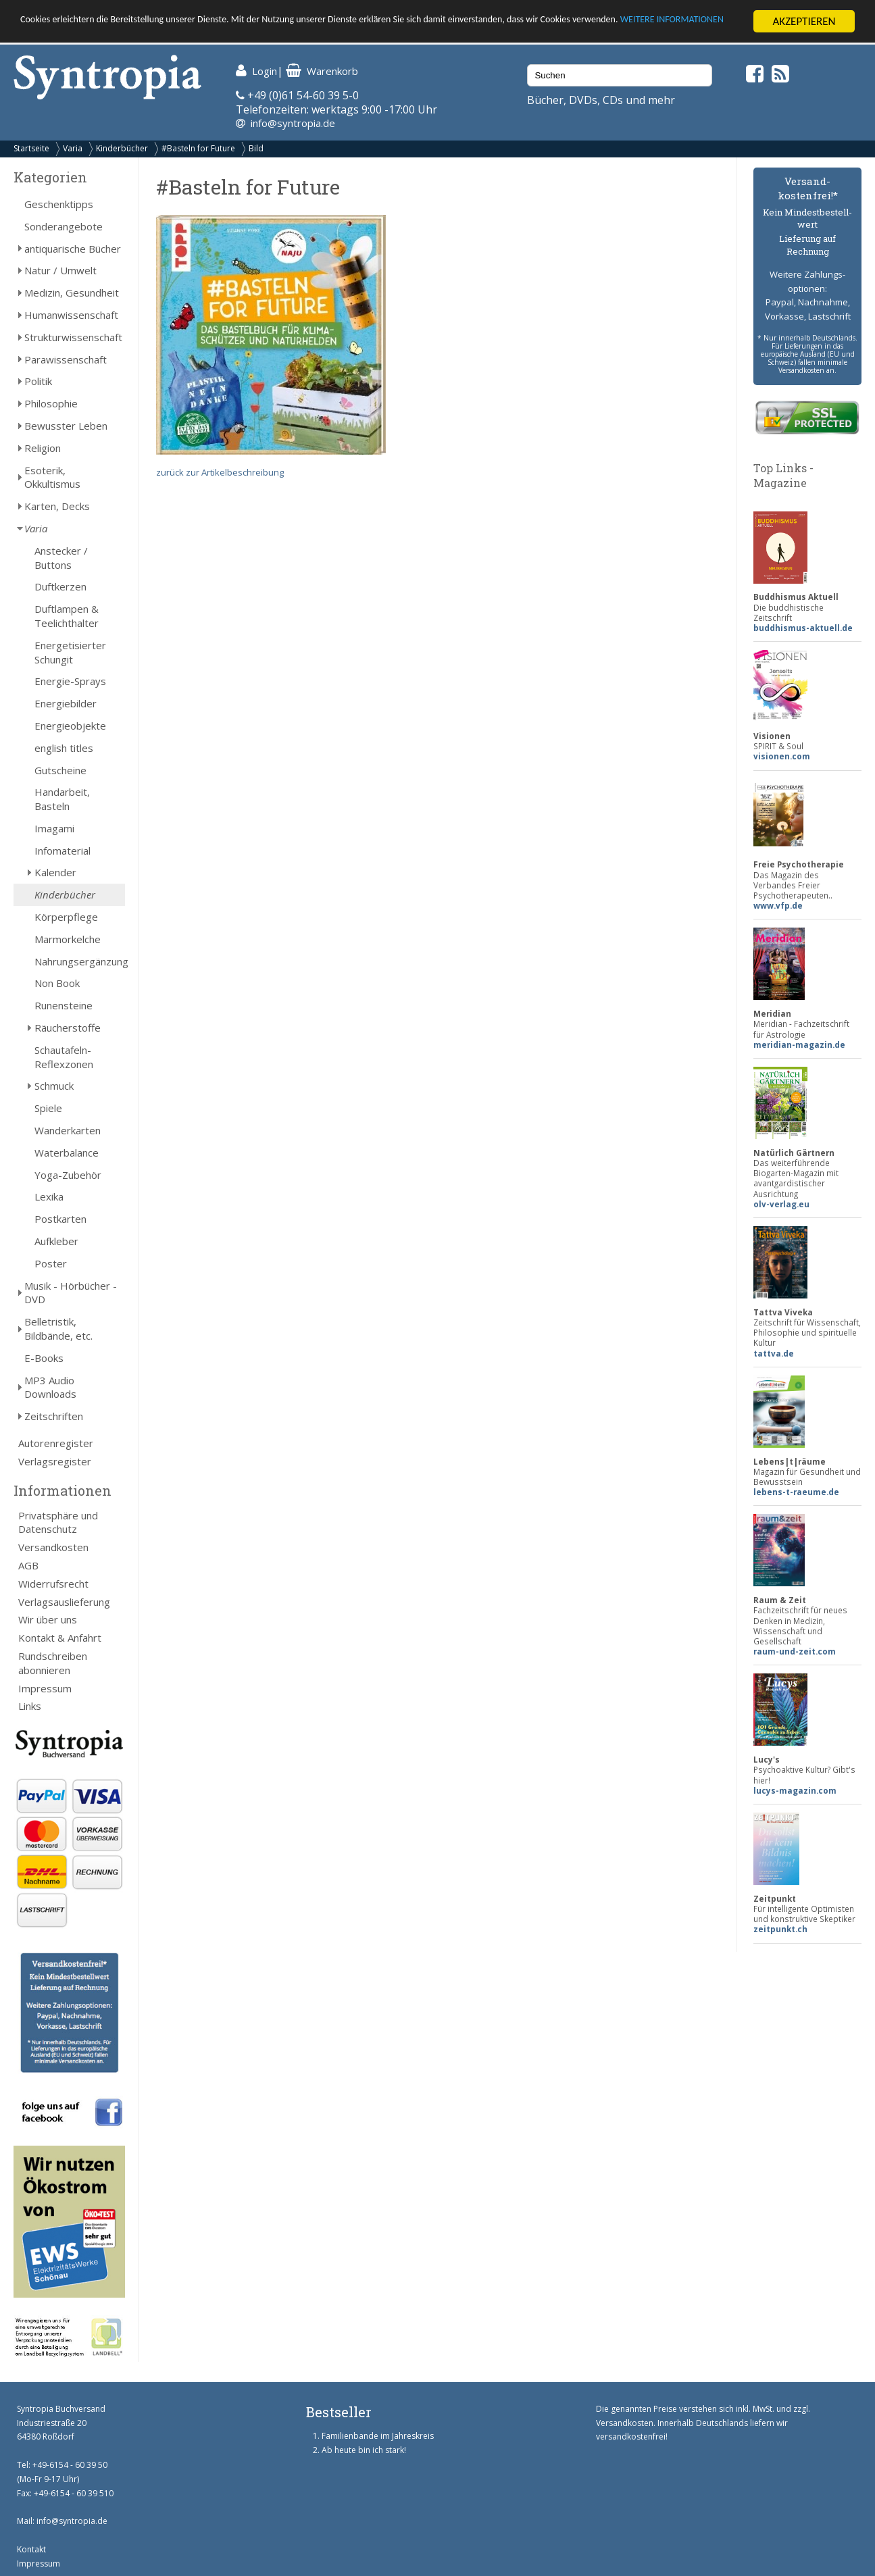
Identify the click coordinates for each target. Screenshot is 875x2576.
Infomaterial (62, 850)
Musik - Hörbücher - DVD (70, 1293)
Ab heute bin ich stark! (364, 2450)
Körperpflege (66, 917)
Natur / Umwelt (60, 270)
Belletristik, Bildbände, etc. (58, 1328)
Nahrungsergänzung (79, 961)
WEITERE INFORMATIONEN (83, 33)
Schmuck (54, 1085)
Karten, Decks (57, 506)
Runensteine (63, 1005)
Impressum (45, 1688)
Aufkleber (56, 1241)
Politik (38, 381)
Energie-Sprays (70, 681)
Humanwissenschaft (71, 315)
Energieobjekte (70, 725)
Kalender (55, 872)
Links (29, 1706)
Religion (42, 448)
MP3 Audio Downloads (50, 1387)
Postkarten (60, 1219)
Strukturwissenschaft (73, 337)
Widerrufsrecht (53, 1583)
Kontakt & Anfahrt (59, 1637)
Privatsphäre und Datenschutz (58, 1522)
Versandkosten (53, 1547)
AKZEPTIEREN (803, 21)
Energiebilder (65, 703)
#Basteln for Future (198, 148)
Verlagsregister (54, 1461)
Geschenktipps (58, 204)
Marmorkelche (67, 939)
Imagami (54, 828)
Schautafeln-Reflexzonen (63, 1057)
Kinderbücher (122, 148)
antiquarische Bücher (72, 248)
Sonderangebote (63, 226)
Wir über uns (47, 1619)
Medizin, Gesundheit (71, 292)
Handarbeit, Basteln (62, 799)
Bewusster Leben (65, 425)
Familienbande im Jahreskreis (378, 2436)
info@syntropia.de (293, 123)
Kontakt (31, 2549)
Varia (72, 148)
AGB (28, 1565)
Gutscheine (60, 769)
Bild (256, 148)
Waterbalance (66, 1152)
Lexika (49, 1196)
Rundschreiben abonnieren (52, 1663)
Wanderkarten (67, 1130)
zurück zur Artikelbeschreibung (220, 472)
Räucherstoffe (67, 1027)
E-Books (44, 1358)
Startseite (31, 148)
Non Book (57, 983)
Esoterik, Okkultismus (52, 477)
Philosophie (51, 403)
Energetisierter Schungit (70, 652)
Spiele (48, 1108)
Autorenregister (55, 1443)
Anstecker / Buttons (61, 558)
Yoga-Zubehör (67, 1175)
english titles (63, 748)
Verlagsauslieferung (64, 1602)
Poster (50, 1263)
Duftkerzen (60, 586)
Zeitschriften (53, 1416)
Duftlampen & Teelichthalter (66, 616)
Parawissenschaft (65, 359)
